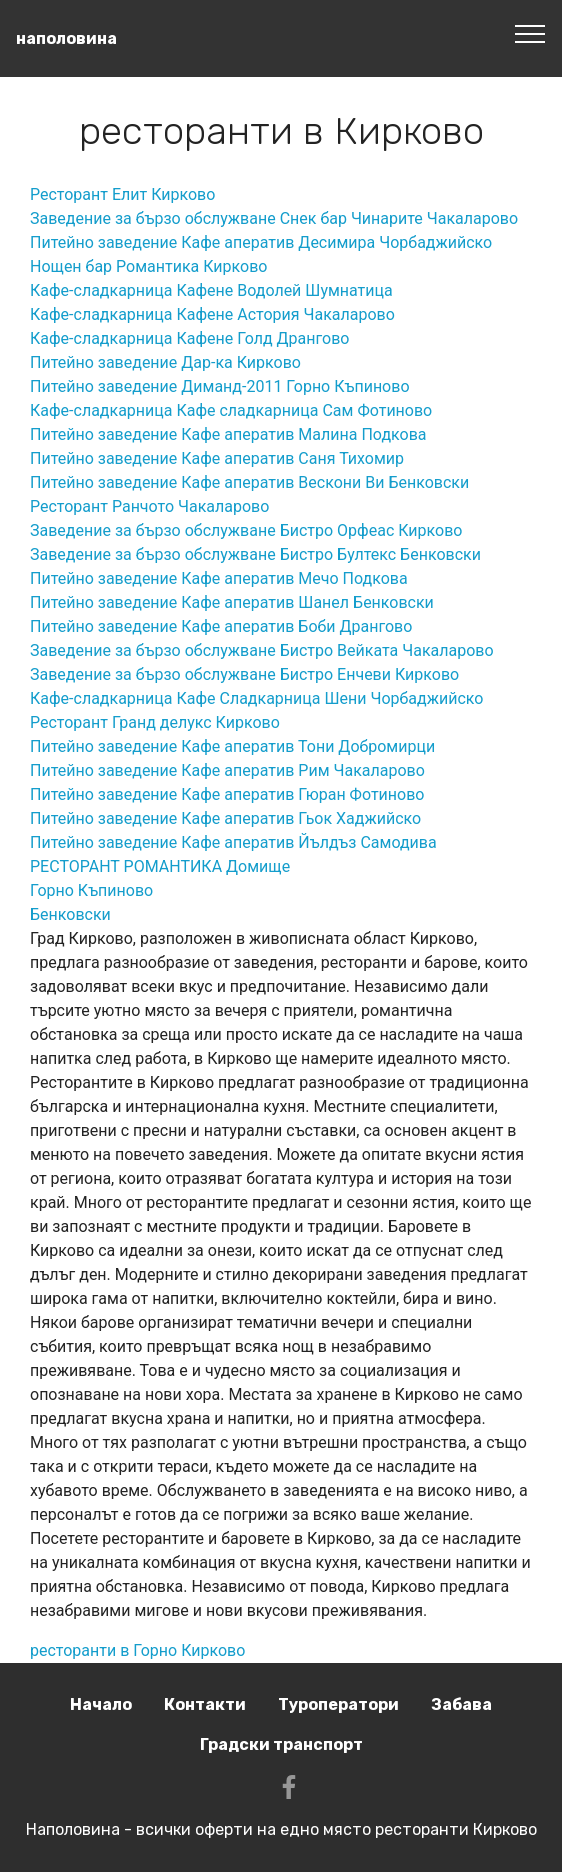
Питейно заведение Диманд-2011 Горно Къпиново (220, 386)
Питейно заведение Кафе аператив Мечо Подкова (219, 578)
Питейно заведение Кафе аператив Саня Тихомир (217, 458)
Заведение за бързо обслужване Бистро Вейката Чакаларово (262, 650)
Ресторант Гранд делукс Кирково (155, 722)
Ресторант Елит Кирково (122, 194)
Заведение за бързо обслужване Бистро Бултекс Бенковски (255, 554)
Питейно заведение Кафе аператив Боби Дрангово (221, 626)
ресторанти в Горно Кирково (137, 1650)
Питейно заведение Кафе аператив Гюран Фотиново (227, 794)
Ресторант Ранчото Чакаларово (149, 506)
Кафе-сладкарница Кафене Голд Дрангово (189, 338)
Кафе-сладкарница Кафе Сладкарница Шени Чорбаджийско (256, 698)
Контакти (205, 1704)
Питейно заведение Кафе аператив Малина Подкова (228, 434)
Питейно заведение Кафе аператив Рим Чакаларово (227, 770)
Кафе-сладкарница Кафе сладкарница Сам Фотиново (231, 410)
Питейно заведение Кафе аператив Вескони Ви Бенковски (249, 482)
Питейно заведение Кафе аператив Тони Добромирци (232, 746)
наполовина (66, 38)
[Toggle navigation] (530, 33)
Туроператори (338, 1704)
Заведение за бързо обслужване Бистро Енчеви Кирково (244, 674)
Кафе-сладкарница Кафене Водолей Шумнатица (211, 290)
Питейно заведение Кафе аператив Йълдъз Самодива (233, 842)
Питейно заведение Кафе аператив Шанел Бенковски (232, 602)
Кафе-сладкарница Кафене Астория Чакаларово (212, 314)
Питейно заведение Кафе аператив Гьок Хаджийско (225, 818)
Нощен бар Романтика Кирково (148, 266)
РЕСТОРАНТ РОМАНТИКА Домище (160, 866)
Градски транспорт (281, 1744)
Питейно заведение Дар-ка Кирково (165, 362)
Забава (461, 1704)
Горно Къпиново (91, 890)
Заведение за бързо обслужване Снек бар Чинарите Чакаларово (274, 218)
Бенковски (70, 914)
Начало (101, 1704)
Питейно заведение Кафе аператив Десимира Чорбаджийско (261, 242)
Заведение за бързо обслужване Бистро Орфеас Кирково (246, 530)
